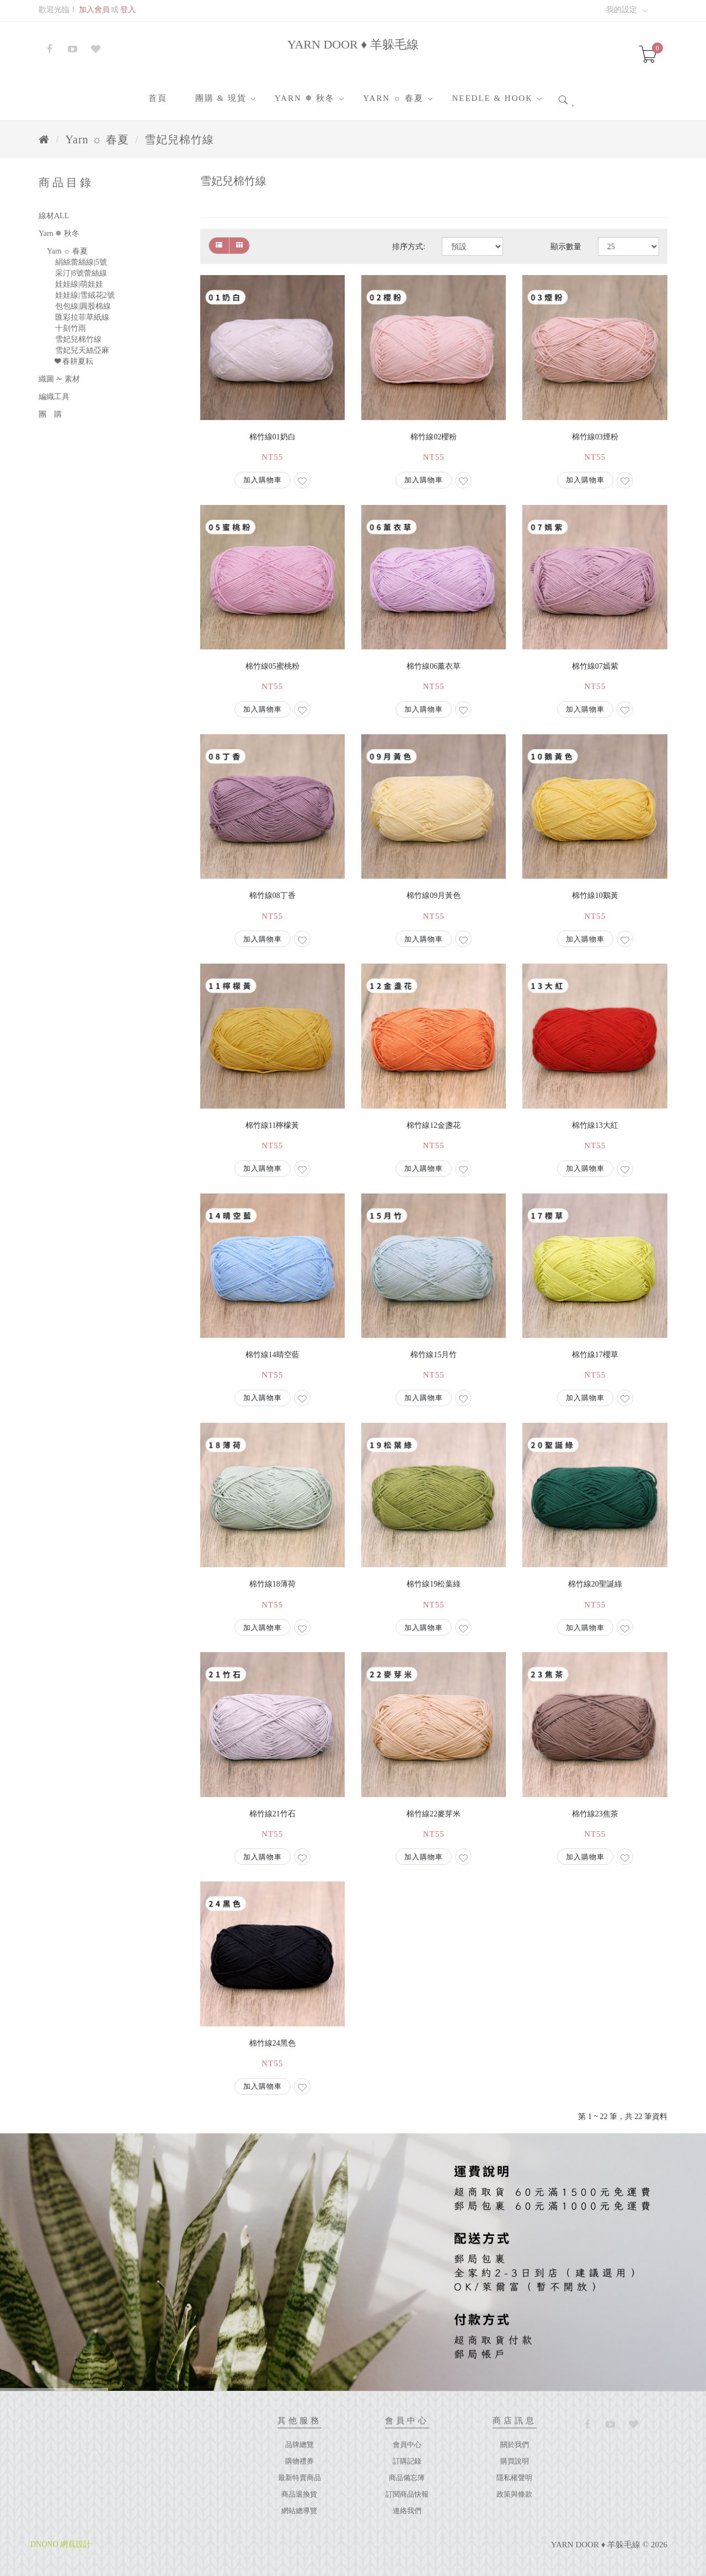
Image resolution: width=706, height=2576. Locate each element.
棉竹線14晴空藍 (272, 1355)
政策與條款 (514, 2494)
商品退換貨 (299, 2494)
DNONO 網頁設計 (60, 2544)
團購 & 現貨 (221, 98)
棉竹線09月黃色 (434, 895)
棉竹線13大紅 (595, 1125)
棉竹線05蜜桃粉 (272, 666)
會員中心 (407, 2444)
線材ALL (54, 216)
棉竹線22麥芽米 (434, 1814)
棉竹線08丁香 (272, 895)
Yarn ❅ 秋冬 (305, 98)
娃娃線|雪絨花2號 (85, 295)
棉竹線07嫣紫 (595, 666)
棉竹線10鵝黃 (595, 895)
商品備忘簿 (407, 2477)
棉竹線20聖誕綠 (595, 1584)
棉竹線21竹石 (272, 1814)
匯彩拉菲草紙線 (82, 317)
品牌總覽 (299, 2444)
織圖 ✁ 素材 (59, 379)
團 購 (50, 414)
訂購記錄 (407, 2461)
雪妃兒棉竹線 (179, 139)
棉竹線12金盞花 (434, 1125)
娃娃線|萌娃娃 (79, 284)
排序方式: (408, 247)
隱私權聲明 (514, 2477)
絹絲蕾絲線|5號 (81, 262)
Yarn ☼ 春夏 (393, 98)
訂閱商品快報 (407, 2494)
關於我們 (514, 2444)
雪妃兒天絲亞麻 (82, 350)
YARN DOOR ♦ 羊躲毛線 (353, 44)
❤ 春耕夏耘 (74, 361)
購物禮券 (299, 2461)
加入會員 (94, 10)
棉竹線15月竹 (433, 1355)
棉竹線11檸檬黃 (272, 1125)
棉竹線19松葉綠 (434, 1584)
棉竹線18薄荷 (272, 1584)
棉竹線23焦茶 (595, 1814)
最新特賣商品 (299, 2477)
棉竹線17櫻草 (595, 1355)
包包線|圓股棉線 (83, 306)
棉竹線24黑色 (272, 2043)
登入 (128, 10)
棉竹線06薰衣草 (434, 666)
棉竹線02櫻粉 (433, 437)
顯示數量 (565, 247)
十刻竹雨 (70, 328)
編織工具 (54, 396)
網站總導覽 (299, 2511)
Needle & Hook (492, 98)
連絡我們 (407, 2511)
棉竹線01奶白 (272, 437)
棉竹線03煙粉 (595, 437)
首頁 (157, 98)
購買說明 (514, 2461)
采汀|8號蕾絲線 (81, 273)
